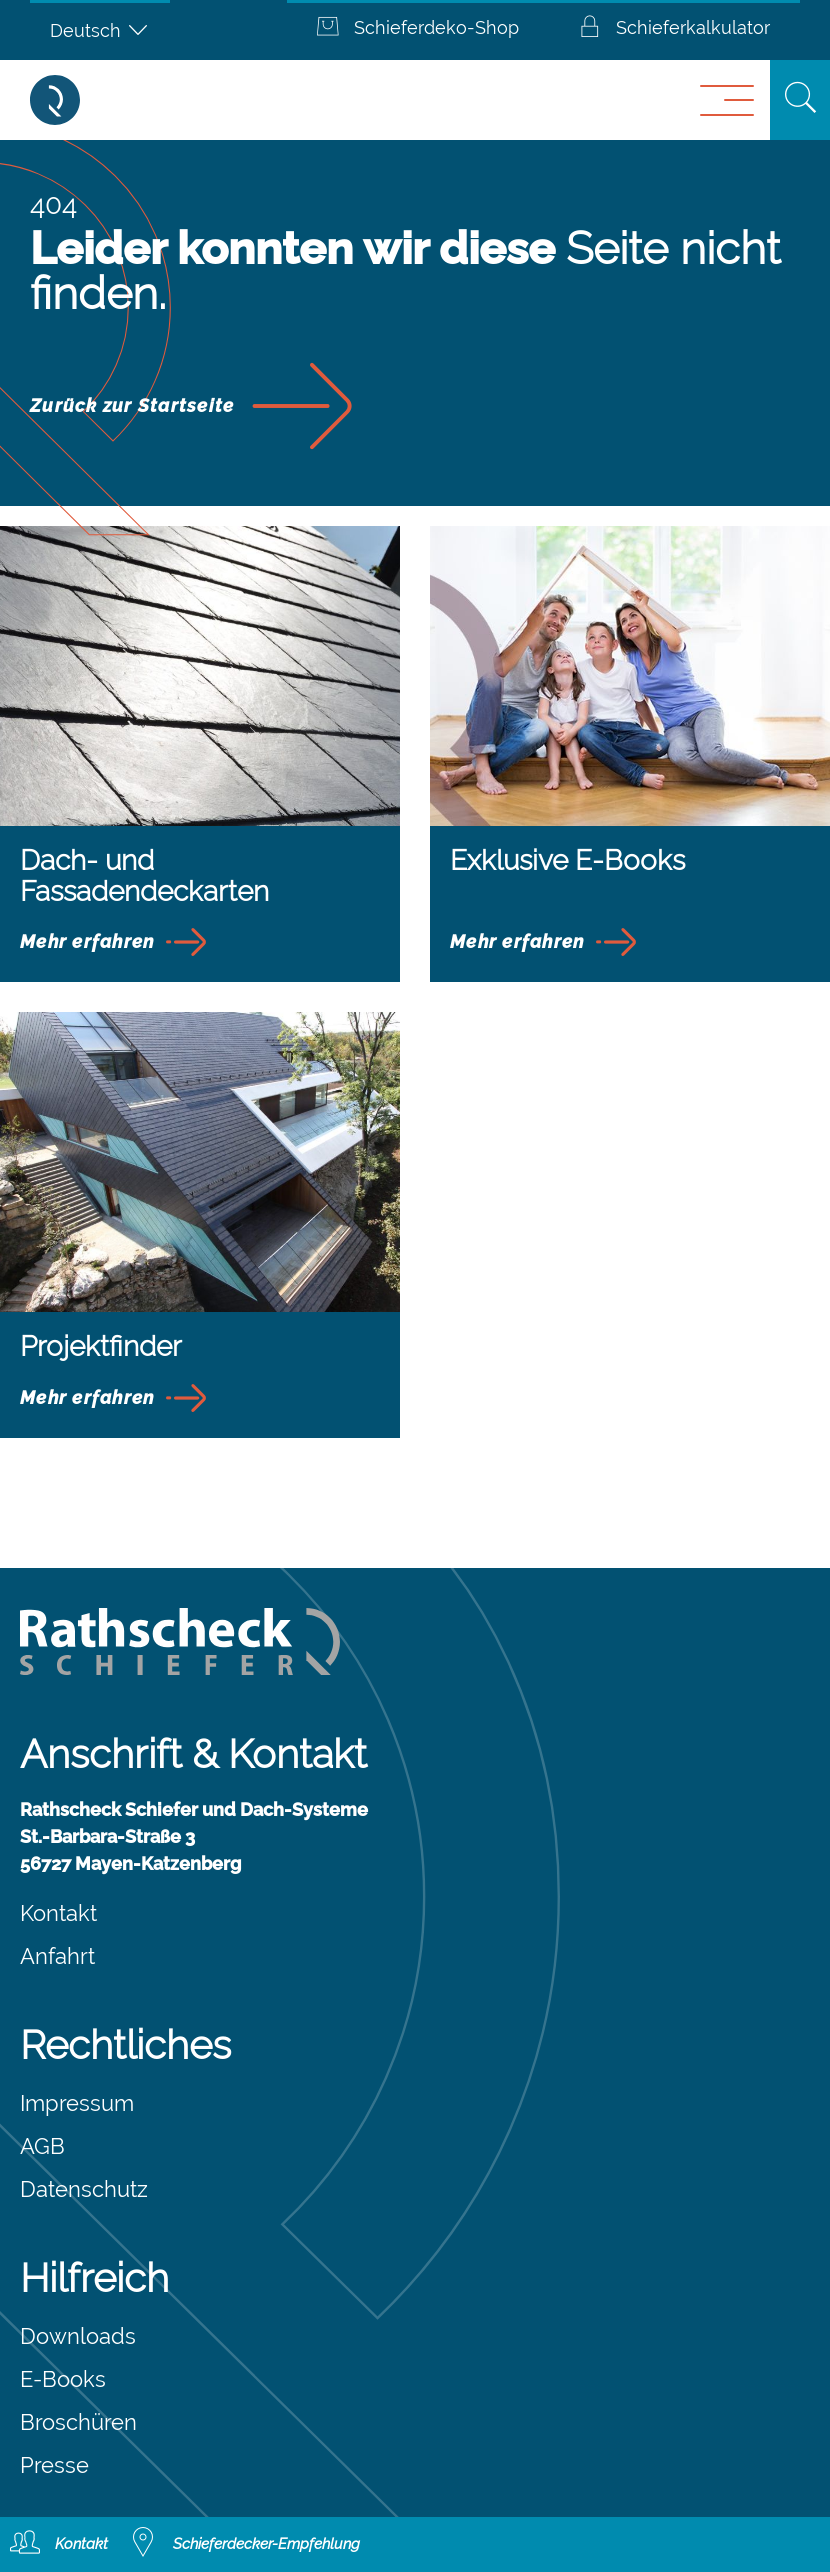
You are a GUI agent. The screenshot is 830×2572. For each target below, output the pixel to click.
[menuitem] (100, 30)
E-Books (63, 2379)
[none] (100, 30)
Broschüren (78, 2422)
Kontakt (58, 1913)
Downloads (78, 2336)
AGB (42, 2146)
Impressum (77, 2103)
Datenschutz (84, 2189)
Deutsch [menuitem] (85, 30)
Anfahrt (57, 1956)
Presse (54, 2465)
